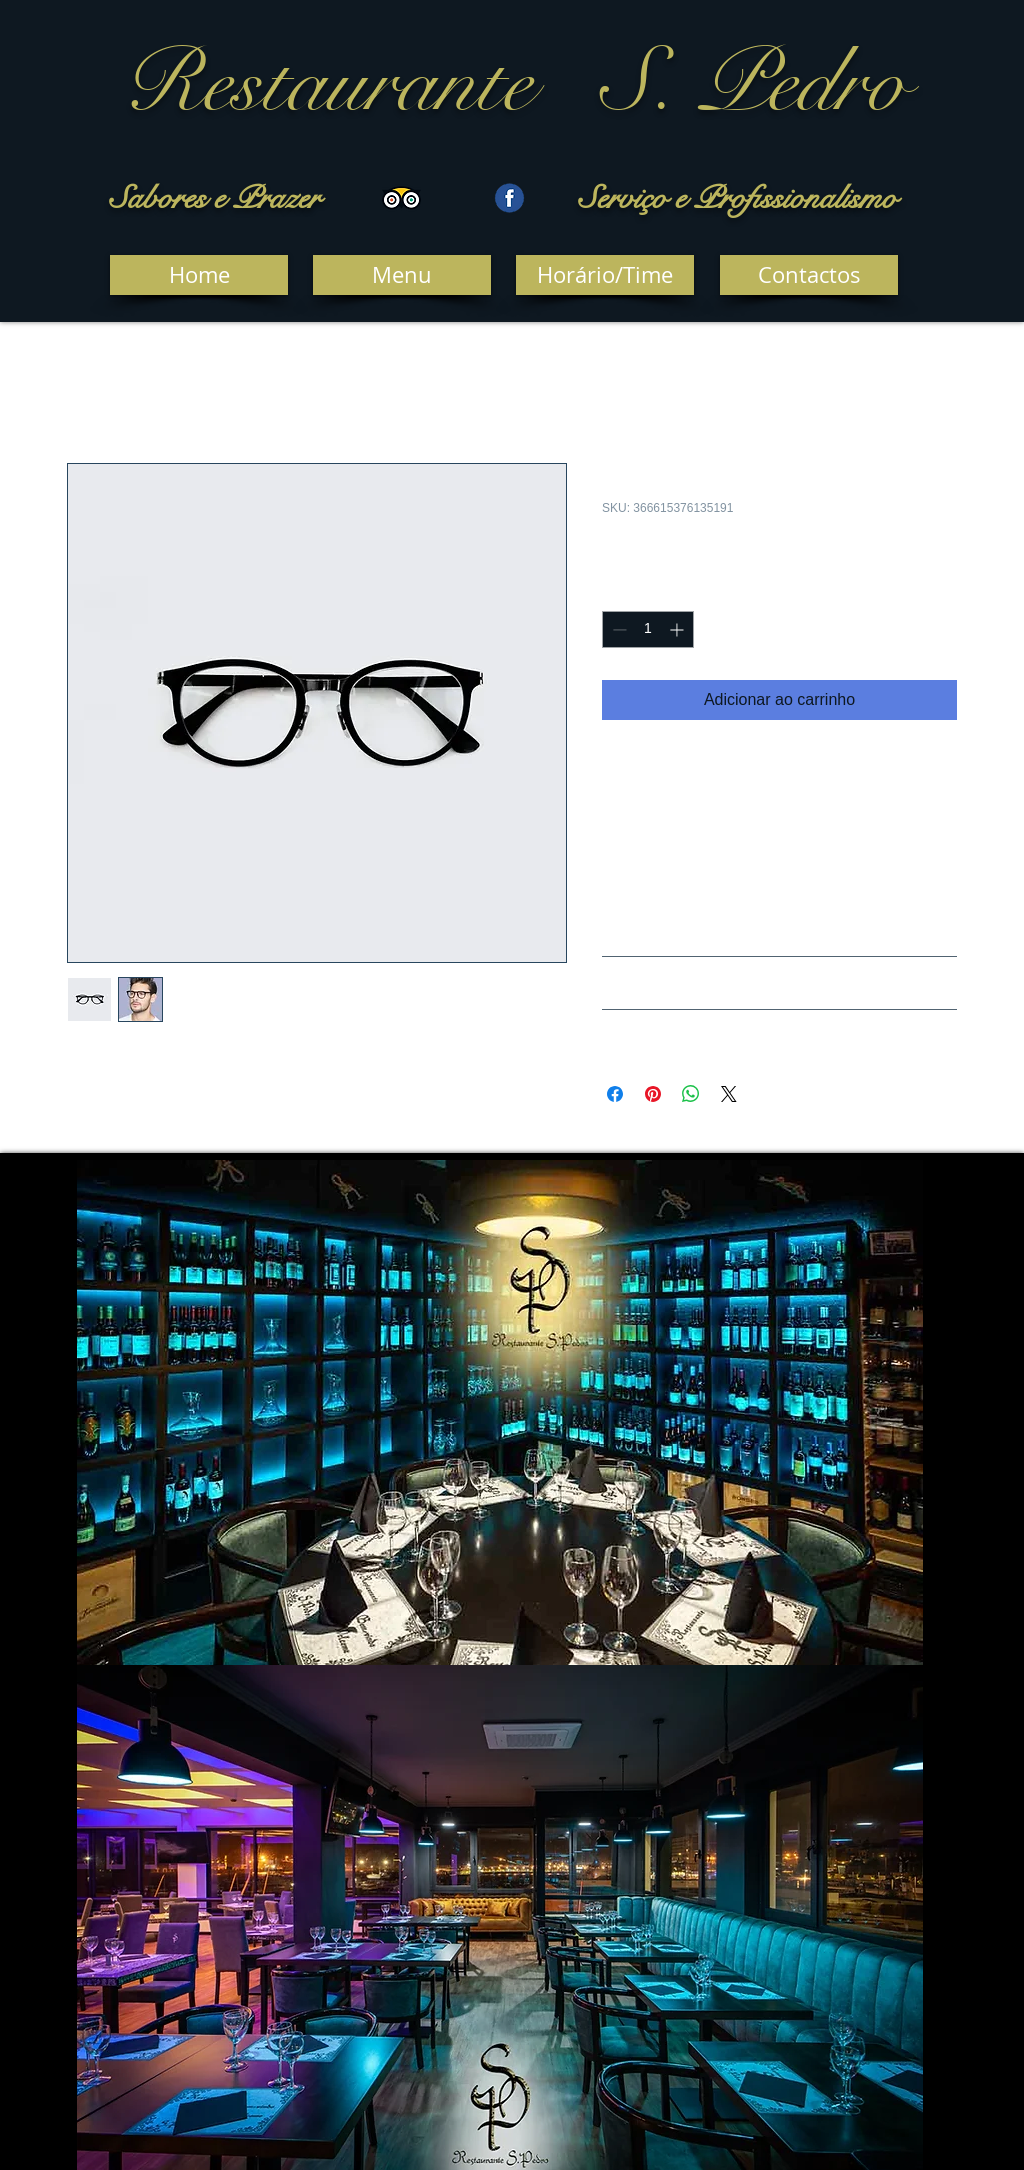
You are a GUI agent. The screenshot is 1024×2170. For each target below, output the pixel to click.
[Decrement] (617, 629)
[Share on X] (729, 1094)
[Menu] (402, 275)
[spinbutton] (648, 629)
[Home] (199, 275)
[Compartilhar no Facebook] (615, 1094)
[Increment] (678, 629)
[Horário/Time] (605, 275)
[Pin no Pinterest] (653, 1094)
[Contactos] (809, 275)
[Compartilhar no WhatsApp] (691, 1094)
